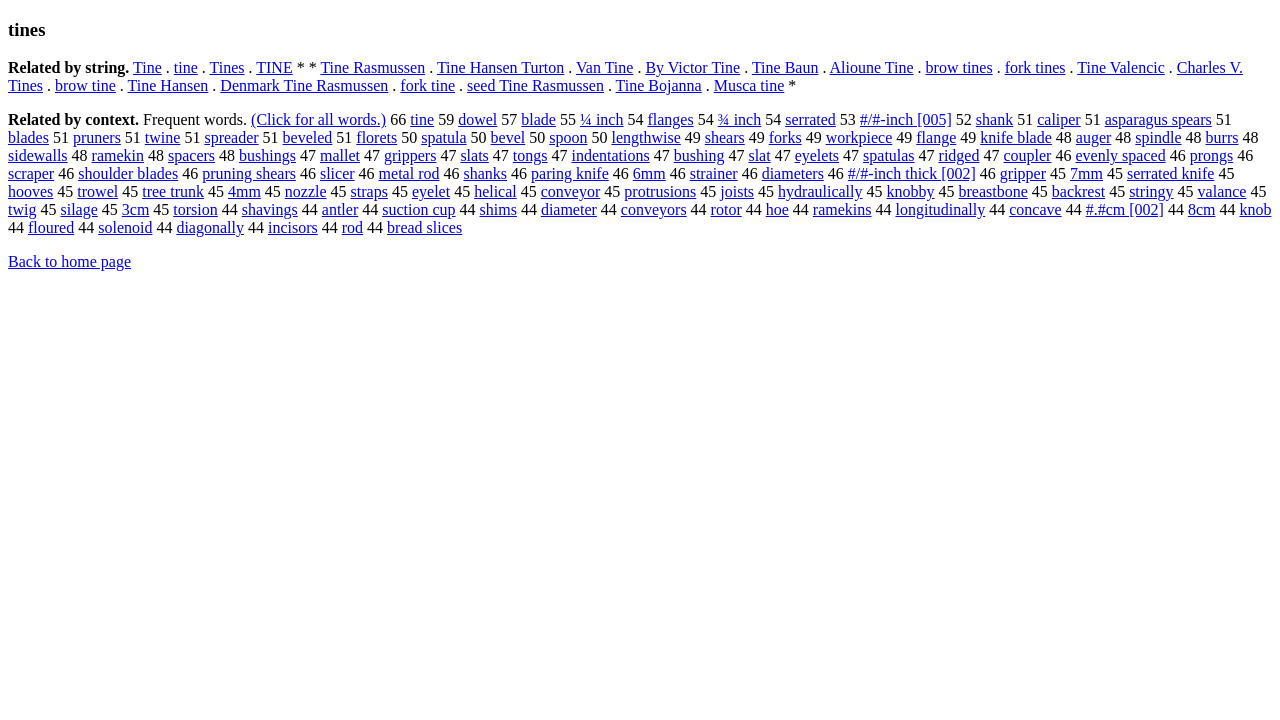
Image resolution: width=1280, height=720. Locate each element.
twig (22, 209)
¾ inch (740, 119)
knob (1255, 209)
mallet (340, 155)
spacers (191, 155)
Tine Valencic (1121, 67)
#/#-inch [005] (906, 119)
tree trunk (173, 191)
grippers (410, 155)
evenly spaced (1120, 155)
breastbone (993, 191)
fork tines (1035, 67)
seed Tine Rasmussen (535, 85)
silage (78, 209)
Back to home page (69, 261)
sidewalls (38, 155)
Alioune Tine (872, 67)
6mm (649, 173)
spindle (1158, 137)
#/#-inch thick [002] (912, 173)
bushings (267, 155)
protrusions (660, 191)
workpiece (859, 137)
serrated (810, 119)
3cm (136, 209)
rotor (726, 209)
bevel (508, 137)
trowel (97, 191)
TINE (274, 67)
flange (936, 137)
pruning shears (249, 173)
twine (163, 137)
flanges (670, 119)
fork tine (427, 85)
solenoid (125, 227)
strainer (714, 173)
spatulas (889, 155)
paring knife (570, 173)
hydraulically (820, 191)
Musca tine (749, 85)
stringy (1151, 191)
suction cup (418, 209)
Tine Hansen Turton (500, 67)
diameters (793, 173)
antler (340, 209)
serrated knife (1171, 173)
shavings (270, 209)
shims (498, 209)
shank (994, 119)
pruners (97, 137)
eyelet (431, 191)
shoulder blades (128, 173)
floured (51, 227)
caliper (1059, 119)
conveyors (654, 209)
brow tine (85, 85)
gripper (1023, 173)
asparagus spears (1158, 119)
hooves (30, 191)
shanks (485, 173)
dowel (477, 119)
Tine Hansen (168, 85)
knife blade (1016, 137)
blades (28, 137)
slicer (337, 173)
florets (376, 137)
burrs (1222, 137)
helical (495, 191)
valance (1222, 191)
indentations (611, 155)
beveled (308, 137)
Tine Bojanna (659, 85)
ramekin (118, 155)
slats (474, 155)
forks (785, 137)
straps (369, 191)
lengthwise (645, 137)
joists (737, 191)
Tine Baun (785, 67)
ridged (959, 155)
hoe (777, 209)
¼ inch (602, 119)
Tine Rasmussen (372, 67)
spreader (231, 137)
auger (1094, 137)
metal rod (409, 173)
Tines (227, 67)
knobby (911, 191)
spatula (443, 137)
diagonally (210, 227)
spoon (568, 137)
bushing (699, 155)
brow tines (959, 67)
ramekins (842, 209)
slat (759, 155)
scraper (31, 173)
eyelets (817, 155)
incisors (293, 227)
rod (352, 227)
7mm (1086, 173)
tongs (530, 155)
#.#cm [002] (1125, 209)
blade (538, 119)
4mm (244, 191)
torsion (195, 209)
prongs (1212, 155)
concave (1035, 209)
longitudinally (940, 209)
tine (186, 67)
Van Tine (604, 67)
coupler (1027, 155)
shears (725, 137)
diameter (569, 209)
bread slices (424, 227)
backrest (1078, 191)
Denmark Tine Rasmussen (304, 85)
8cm (1202, 209)
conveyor (571, 191)
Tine (147, 67)
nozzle (306, 191)
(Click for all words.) (318, 119)
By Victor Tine (692, 67)
